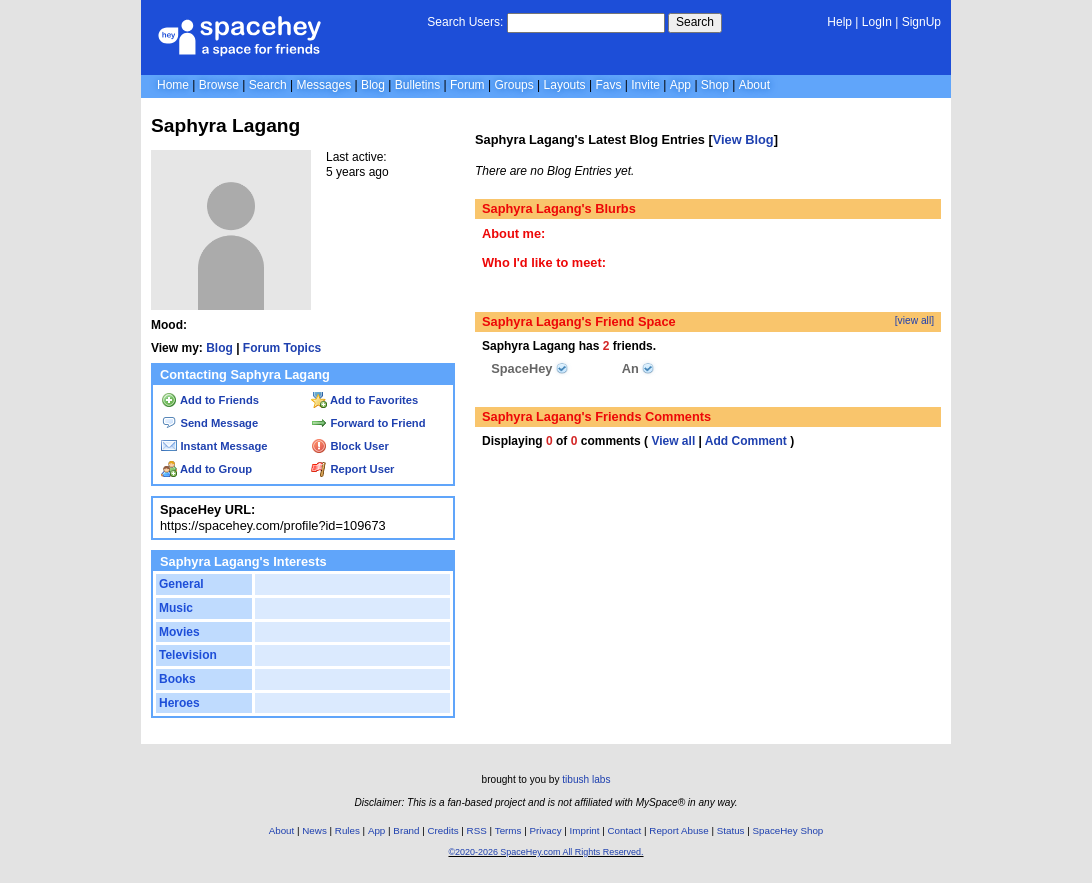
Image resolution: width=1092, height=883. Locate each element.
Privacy (545, 830)
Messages (323, 85)
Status (731, 830)
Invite (645, 85)
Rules (347, 830)
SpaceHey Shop (788, 830)
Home (173, 85)
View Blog (743, 139)
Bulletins (417, 85)
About (754, 85)
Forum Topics (282, 348)
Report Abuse (678, 830)
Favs (608, 85)
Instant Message (214, 446)
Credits (443, 830)
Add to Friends (210, 400)
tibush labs (586, 779)
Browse (219, 85)
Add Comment (746, 441)
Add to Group (206, 469)
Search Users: (465, 22)
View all (673, 441)
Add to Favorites (364, 400)
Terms (508, 830)
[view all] (914, 320)
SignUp (921, 22)
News (314, 830)
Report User (352, 469)
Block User (350, 446)
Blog (373, 85)
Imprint (585, 830)
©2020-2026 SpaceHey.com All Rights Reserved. (545, 852)
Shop (715, 85)
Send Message (209, 423)
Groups (513, 85)
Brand (406, 830)
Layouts (565, 85)
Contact (625, 830)
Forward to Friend (368, 423)
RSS (477, 830)
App (680, 85)
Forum (467, 85)
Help (839, 22)
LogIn (877, 22)
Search (695, 22)
